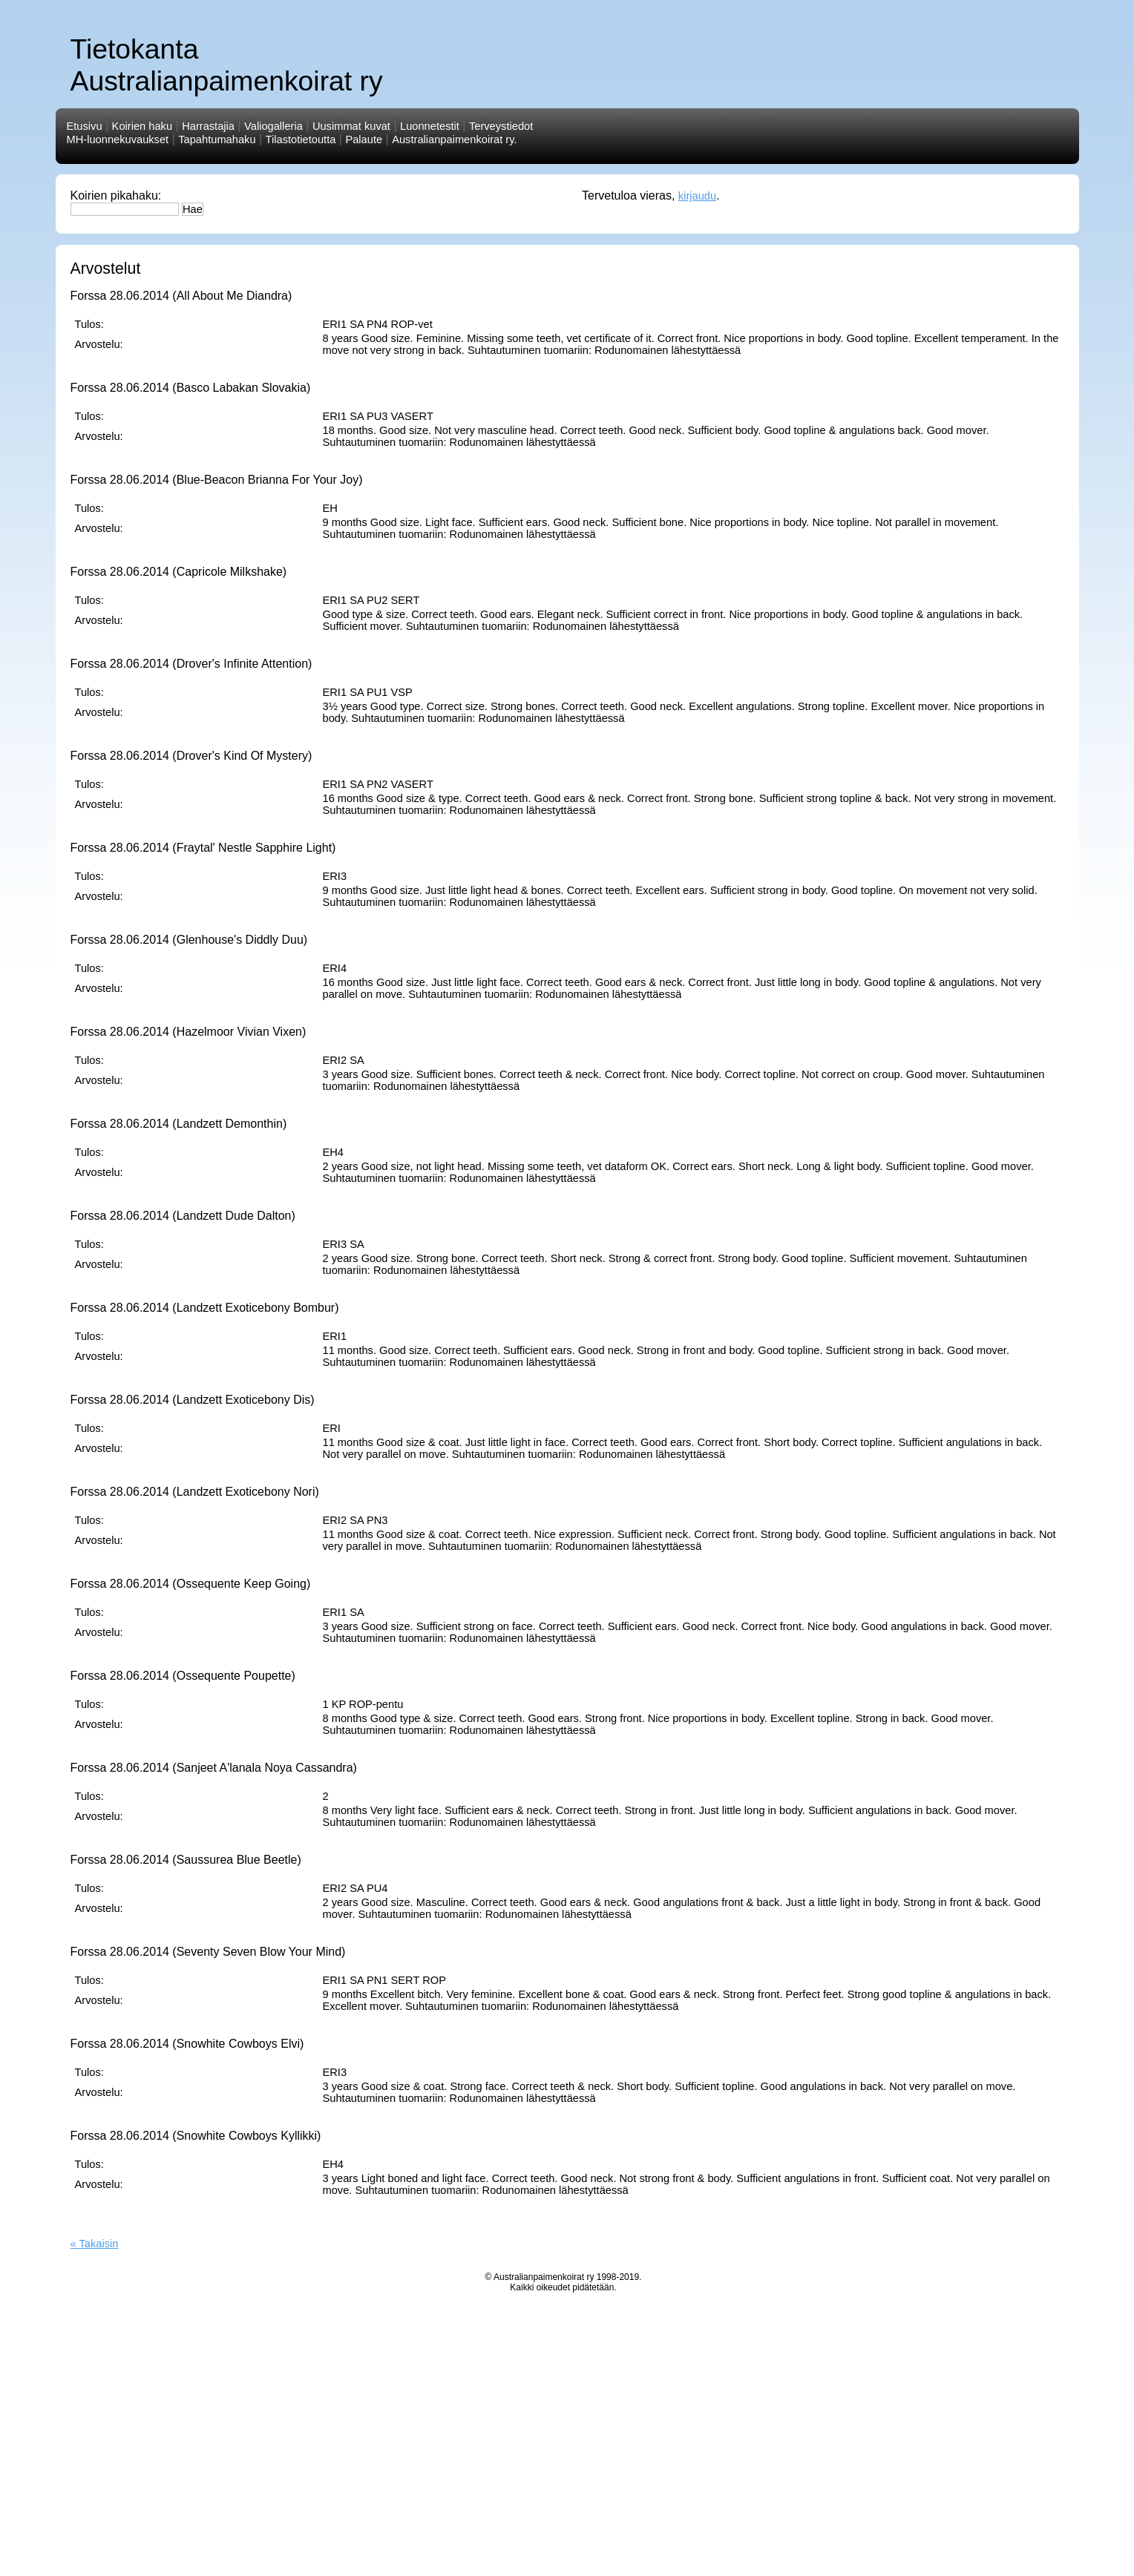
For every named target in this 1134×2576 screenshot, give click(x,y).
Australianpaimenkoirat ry (544, 2277)
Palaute (363, 139)
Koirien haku (142, 126)
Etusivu (84, 126)
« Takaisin (95, 2244)
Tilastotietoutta (301, 139)
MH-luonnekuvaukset (118, 139)
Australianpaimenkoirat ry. (454, 139)
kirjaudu (697, 196)
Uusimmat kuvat (351, 126)
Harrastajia (208, 126)
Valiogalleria (273, 126)
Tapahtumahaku (216, 139)
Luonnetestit (429, 126)
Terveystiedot (501, 126)
